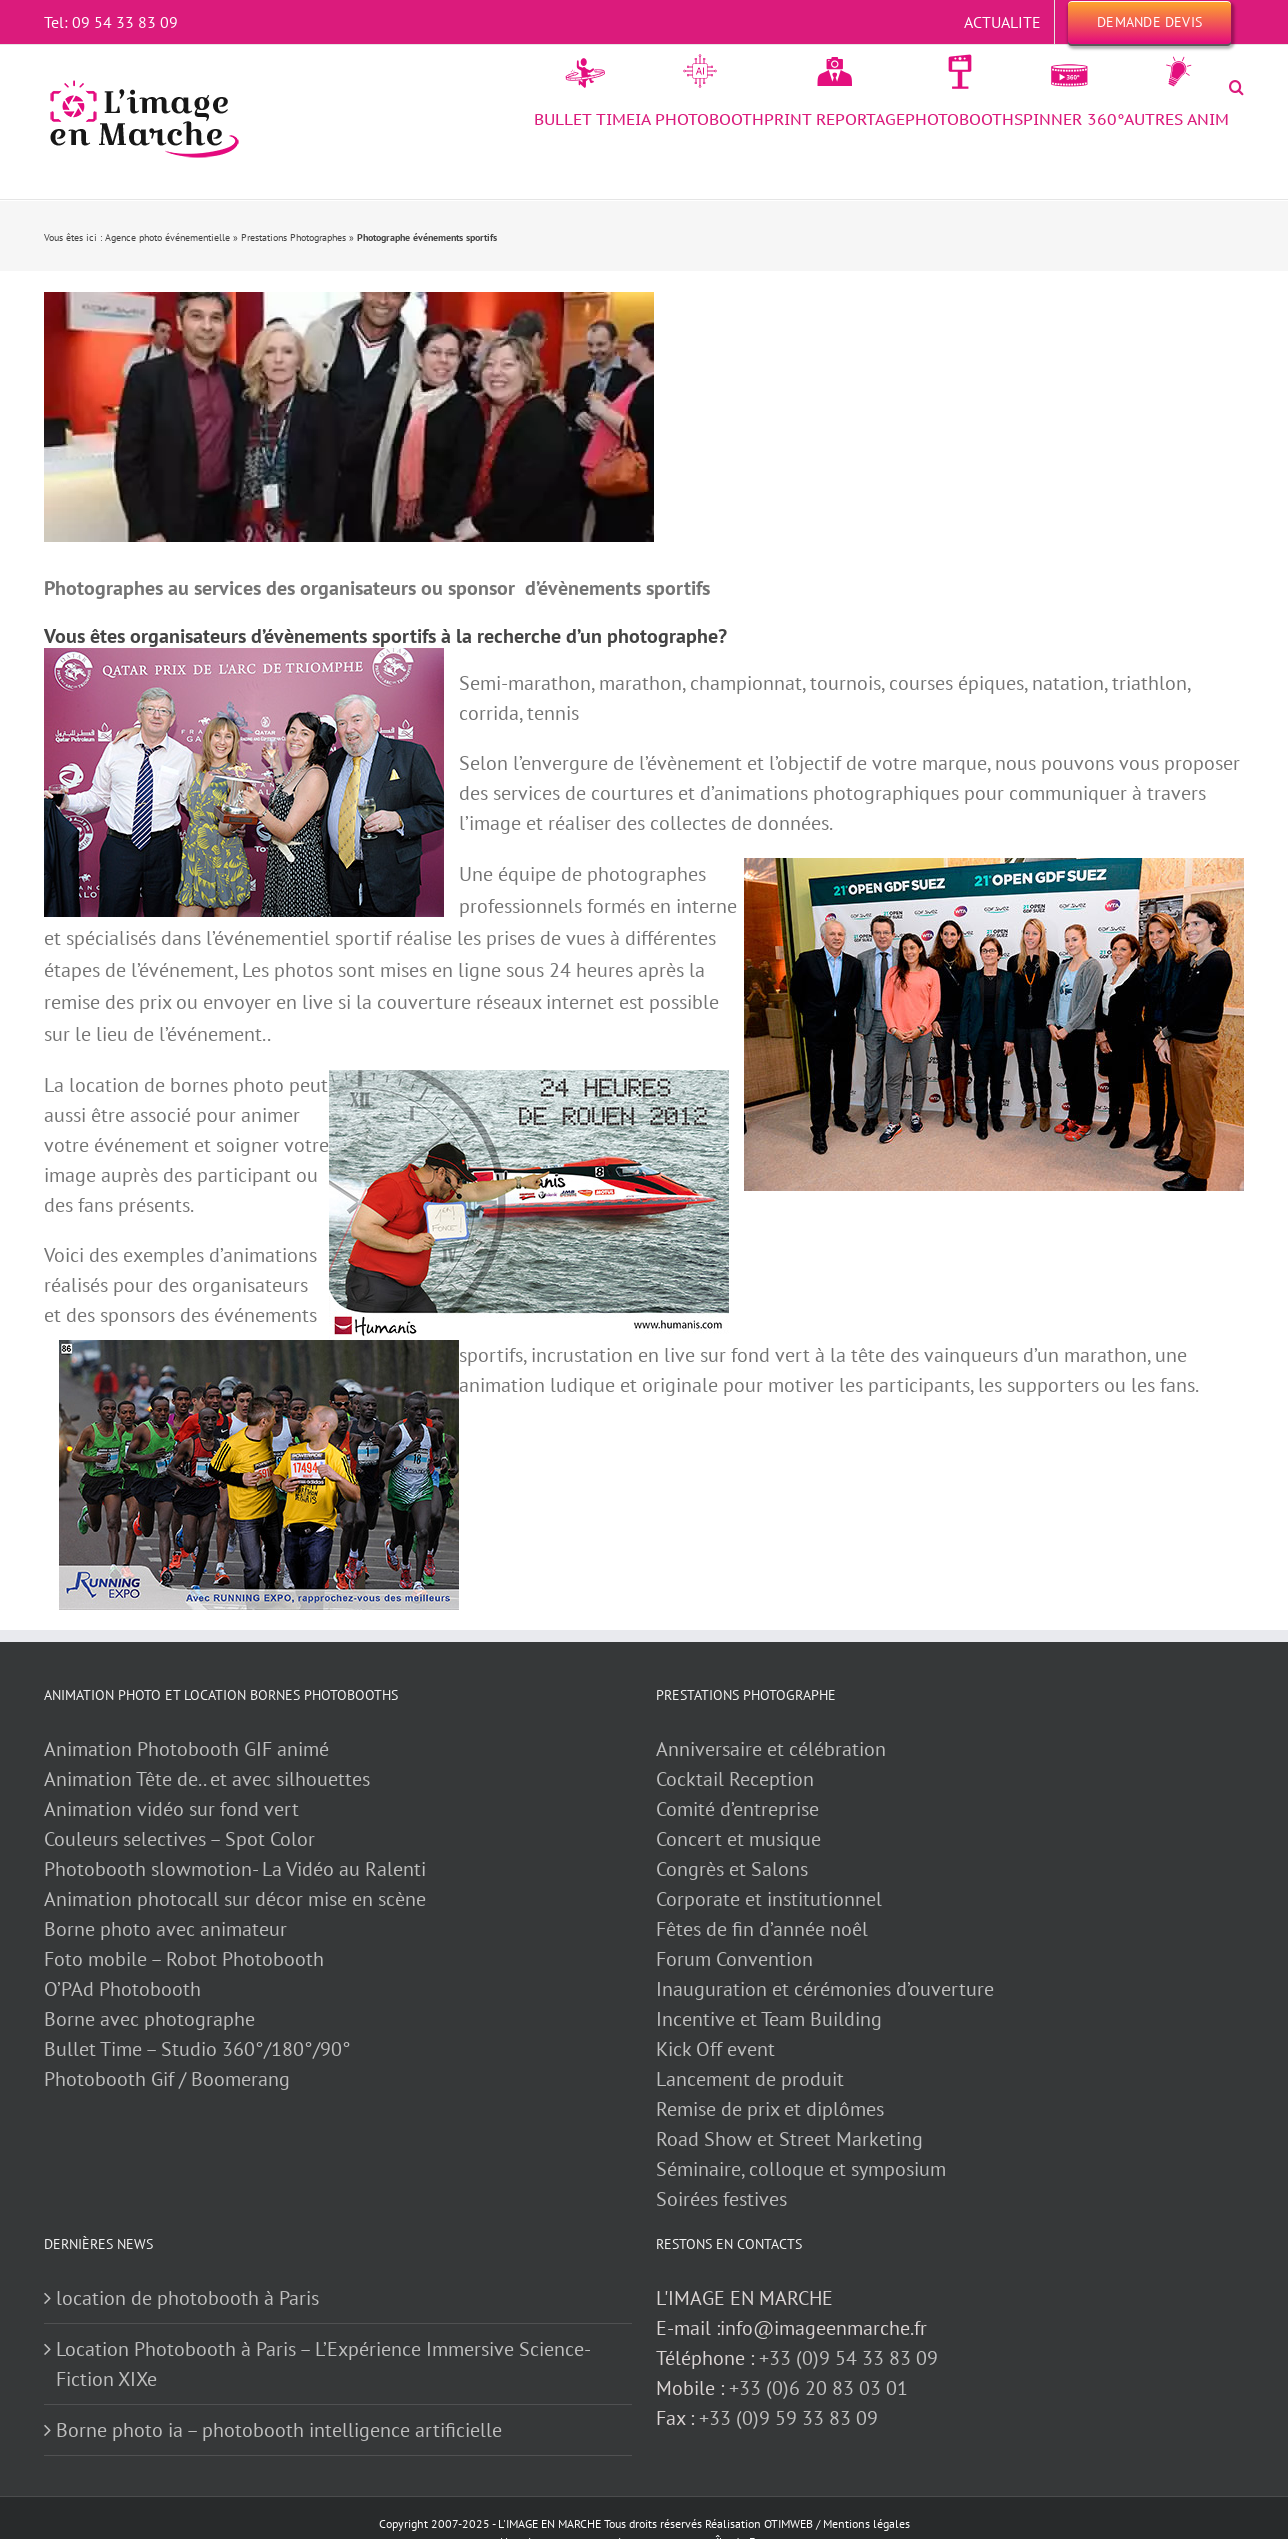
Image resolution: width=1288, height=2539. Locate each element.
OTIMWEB (788, 2523)
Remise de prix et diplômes (770, 2109)
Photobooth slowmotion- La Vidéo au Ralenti (235, 1869)
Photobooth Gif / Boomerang (167, 2079)
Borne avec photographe (149, 2019)
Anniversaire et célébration (771, 1749)
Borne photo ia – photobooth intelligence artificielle (279, 2430)
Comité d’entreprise (737, 1809)
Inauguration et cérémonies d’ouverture (825, 1989)
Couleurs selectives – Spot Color (179, 1839)
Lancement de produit (750, 2079)
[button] (1236, 87)
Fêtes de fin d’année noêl (762, 1929)
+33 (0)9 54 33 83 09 (848, 2358)
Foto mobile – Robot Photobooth (184, 1959)
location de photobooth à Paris (187, 2298)
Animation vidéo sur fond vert (171, 1809)
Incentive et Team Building (769, 2019)
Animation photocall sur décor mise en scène (235, 1899)
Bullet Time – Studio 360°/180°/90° (197, 2049)
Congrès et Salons (732, 1869)
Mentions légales (866, 2523)
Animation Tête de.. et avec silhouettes (207, 1779)
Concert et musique (738, 1839)
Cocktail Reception (735, 1779)
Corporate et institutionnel (769, 1899)
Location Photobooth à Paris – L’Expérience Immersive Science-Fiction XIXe (323, 2364)
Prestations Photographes (293, 237)
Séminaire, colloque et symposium (801, 2169)
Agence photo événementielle (167, 237)
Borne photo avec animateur (165, 1929)
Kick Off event (715, 2049)
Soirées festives (721, 2199)
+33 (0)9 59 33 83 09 (788, 2418)
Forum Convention (734, 1959)
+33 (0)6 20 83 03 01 (818, 2388)
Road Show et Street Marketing (789, 2139)
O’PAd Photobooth (122, 1989)
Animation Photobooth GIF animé (189, 1749)
